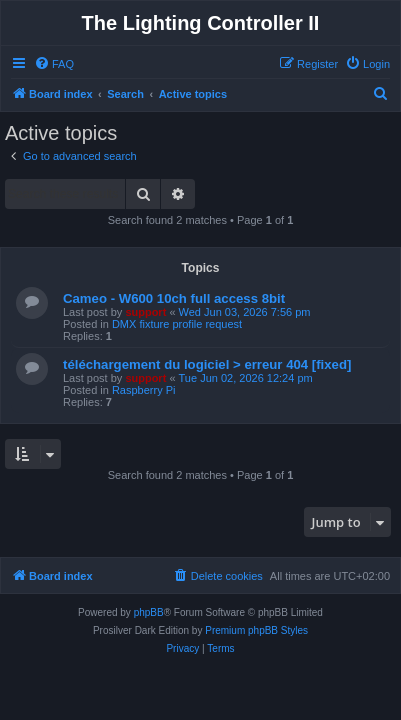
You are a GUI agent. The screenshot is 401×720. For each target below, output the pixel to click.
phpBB (149, 612)
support (145, 312)
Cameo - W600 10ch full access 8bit (174, 298)
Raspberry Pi (144, 390)
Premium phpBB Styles (256, 630)
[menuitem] (54, 64)
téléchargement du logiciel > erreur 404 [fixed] (207, 364)
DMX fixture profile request (177, 324)
